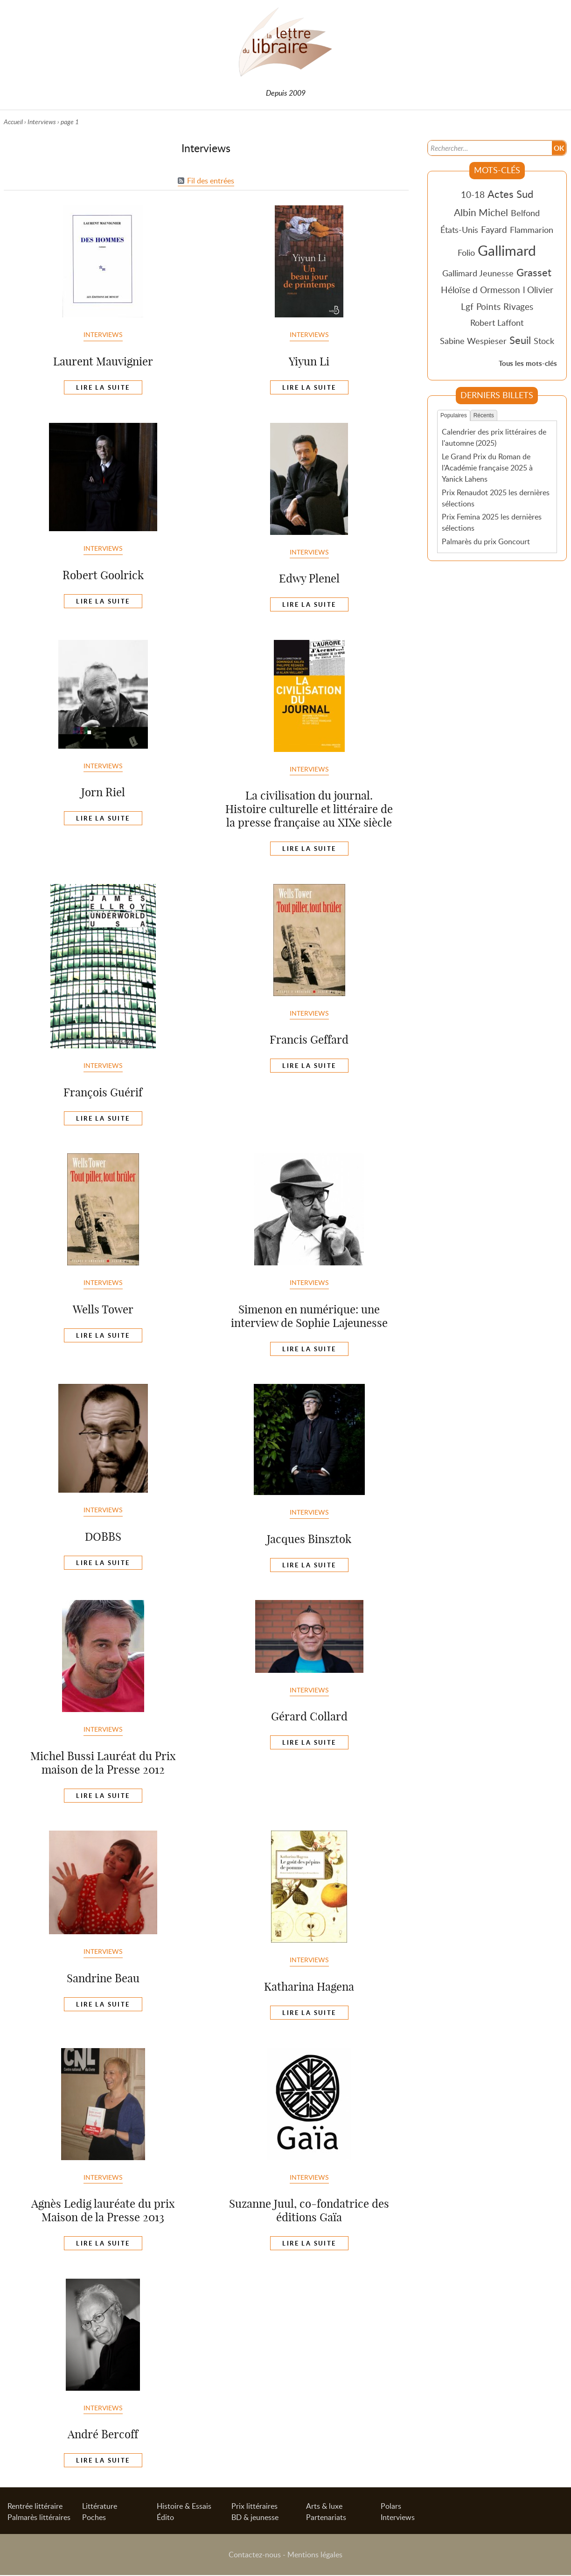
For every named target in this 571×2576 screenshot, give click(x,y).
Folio (466, 252)
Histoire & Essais (184, 2507)
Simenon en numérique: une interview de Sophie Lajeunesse (309, 1316)
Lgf (467, 306)
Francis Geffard (309, 1039)
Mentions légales (314, 2555)
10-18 (473, 194)
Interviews (42, 121)
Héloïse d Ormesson (480, 289)
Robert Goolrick (103, 575)
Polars (391, 2507)
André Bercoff (103, 2434)
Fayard (494, 229)
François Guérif (102, 1092)
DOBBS (103, 1537)
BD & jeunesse (255, 2518)
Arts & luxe (324, 2507)
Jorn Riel (103, 792)
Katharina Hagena (309, 1986)
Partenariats (326, 2518)
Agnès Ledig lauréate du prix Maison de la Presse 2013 (102, 2210)
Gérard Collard (309, 1716)
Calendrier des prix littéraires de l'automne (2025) (494, 437)
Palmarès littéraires (38, 2518)
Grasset (533, 272)
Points (488, 306)
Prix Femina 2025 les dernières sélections (492, 522)
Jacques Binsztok (309, 1539)
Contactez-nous (255, 2555)
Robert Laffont (496, 322)
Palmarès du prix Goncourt (486, 541)
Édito (165, 2518)
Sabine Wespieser (473, 340)
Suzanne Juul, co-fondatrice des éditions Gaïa (309, 2210)
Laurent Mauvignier (103, 361)
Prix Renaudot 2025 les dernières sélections (496, 497)
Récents (484, 415)
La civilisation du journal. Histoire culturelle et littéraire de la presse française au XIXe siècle (309, 809)
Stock (544, 340)
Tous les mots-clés (528, 363)
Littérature (99, 2507)
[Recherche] (489, 147)
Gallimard (507, 250)
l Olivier (538, 289)
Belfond (525, 212)
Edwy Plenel (309, 578)
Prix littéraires (254, 2507)
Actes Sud (510, 194)
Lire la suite (103, 387)
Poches (94, 2518)
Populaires (453, 415)
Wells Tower (103, 1309)
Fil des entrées (210, 181)
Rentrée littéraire (35, 2507)
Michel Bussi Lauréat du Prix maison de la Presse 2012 (102, 1762)
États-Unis (459, 229)
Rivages (518, 306)
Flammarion (531, 229)
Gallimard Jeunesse (478, 273)
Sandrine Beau (103, 1978)
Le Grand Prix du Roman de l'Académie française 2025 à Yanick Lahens (487, 467)
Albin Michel (481, 212)
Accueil (13, 121)
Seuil (520, 340)
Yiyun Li (309, 361)
